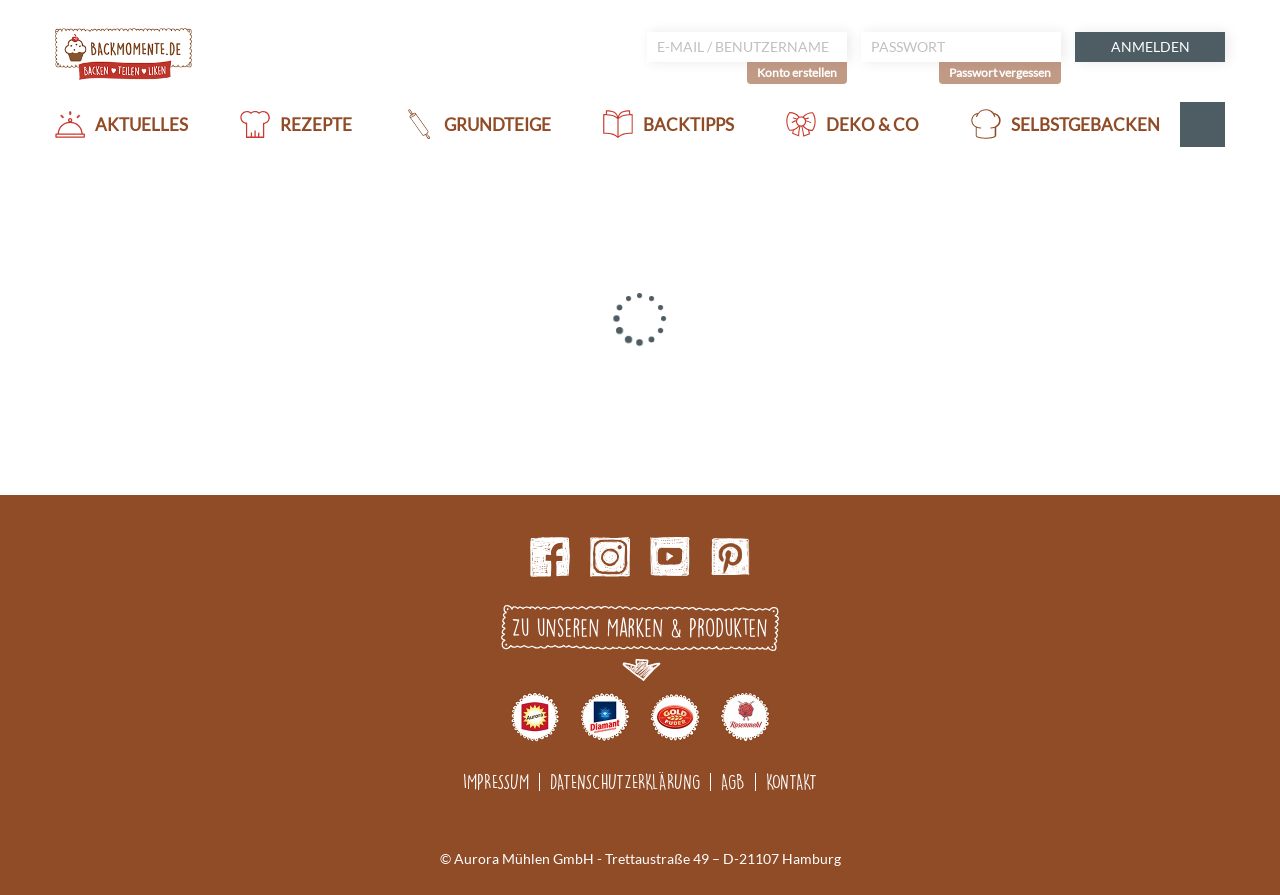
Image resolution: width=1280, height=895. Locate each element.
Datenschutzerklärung (625, 781)
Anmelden (1150, 46)
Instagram (610, 557)
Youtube (670, 557)
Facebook (550, 557)
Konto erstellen (797, 72)
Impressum (496, 781)
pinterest (730, 557)
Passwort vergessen (1000, 72)
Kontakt (791, 781)
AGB (733, 781)
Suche (1202, 124)
